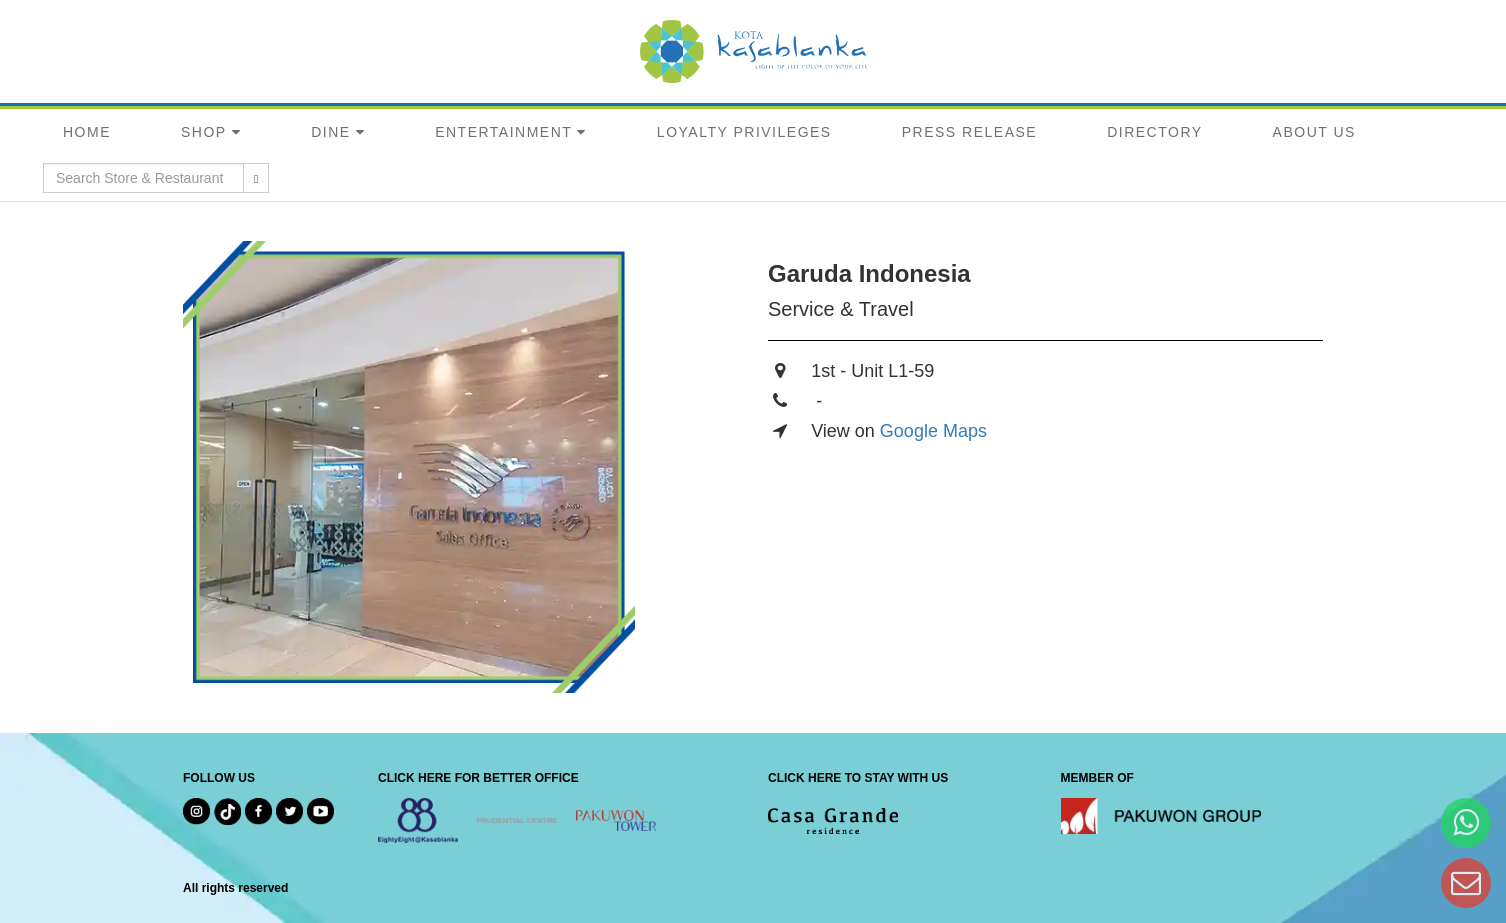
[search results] (256, 178)
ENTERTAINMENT (503, 132)
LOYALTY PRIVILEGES (744, 132)
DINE (330, 132)
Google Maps (933, 431)
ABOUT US (1314, 132)
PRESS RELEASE (969, 132)
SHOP (204, 132)
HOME (87, 132)
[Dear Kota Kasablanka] (1466, 882)
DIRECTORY (1154, 132)
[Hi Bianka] (1466, 822)
